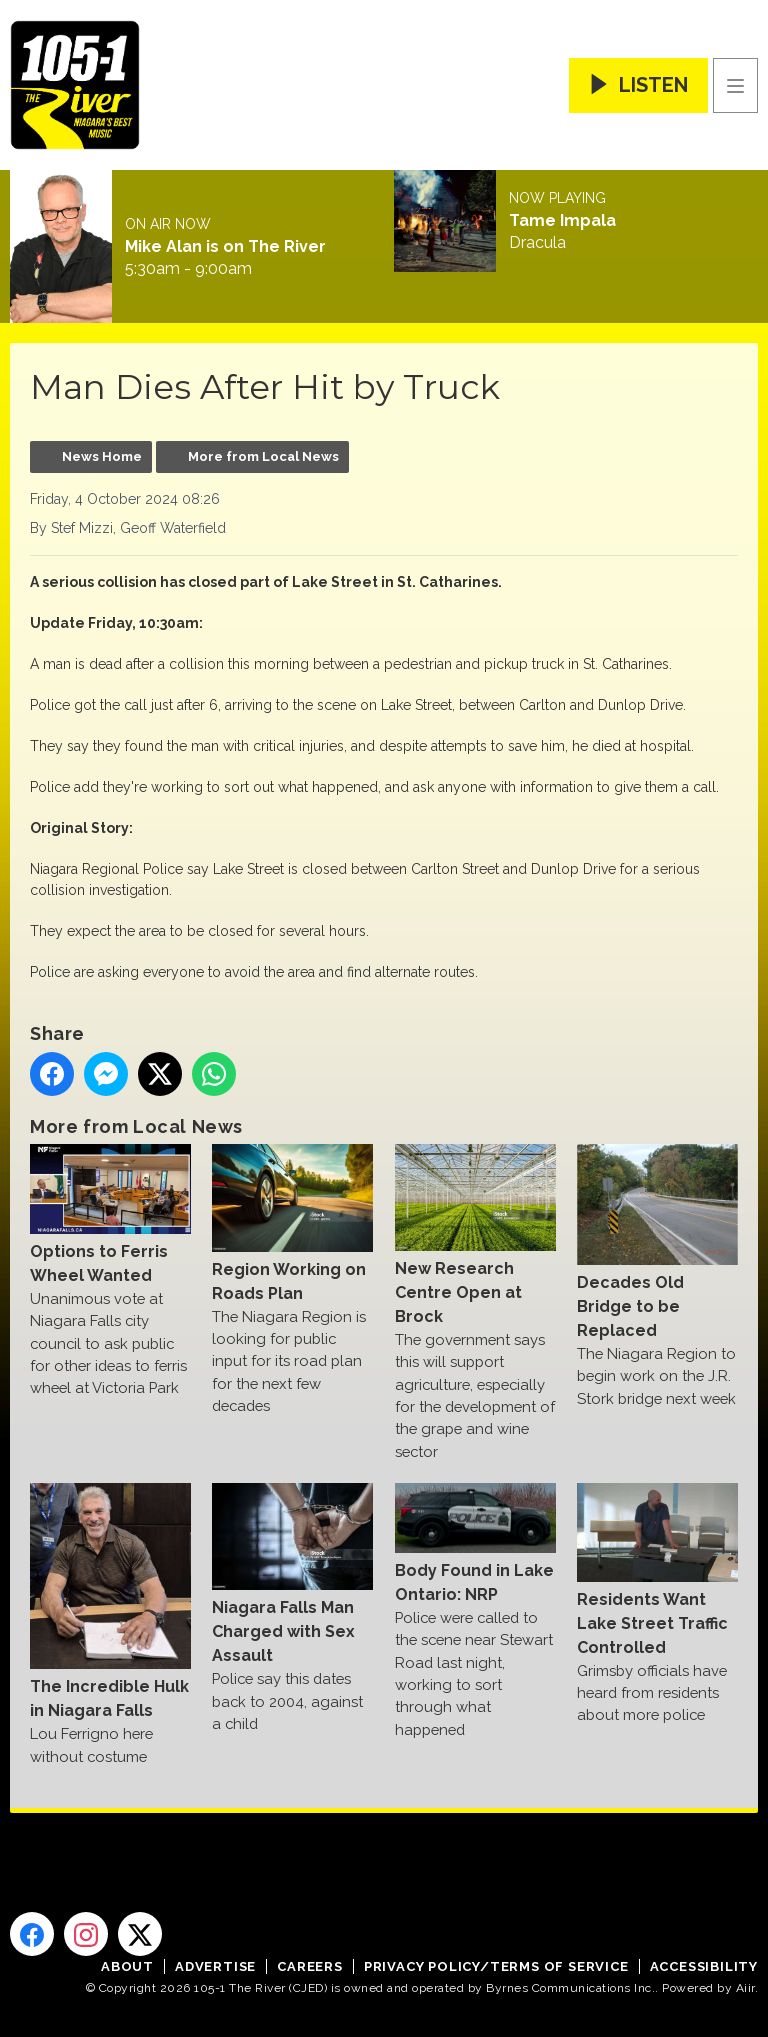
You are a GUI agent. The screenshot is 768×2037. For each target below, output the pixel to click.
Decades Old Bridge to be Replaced (657, 1242)
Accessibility (704, 1966)
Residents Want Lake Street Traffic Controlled (657, 1570)
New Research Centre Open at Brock (475, 1235)
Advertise (215, 1966)
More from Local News (263, 456)
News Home (102, 456)
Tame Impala (562, 221)
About (127, 1966)
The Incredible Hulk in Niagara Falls (110, 1601)
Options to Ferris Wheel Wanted (110, 1214)
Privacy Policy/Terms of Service (496, 1966)
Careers (310, 1966)
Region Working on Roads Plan (292, 1223)
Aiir (745, 1988)
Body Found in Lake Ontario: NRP (475, 1543)
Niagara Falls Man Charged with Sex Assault (292, 1574)
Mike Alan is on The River (225, 247)
